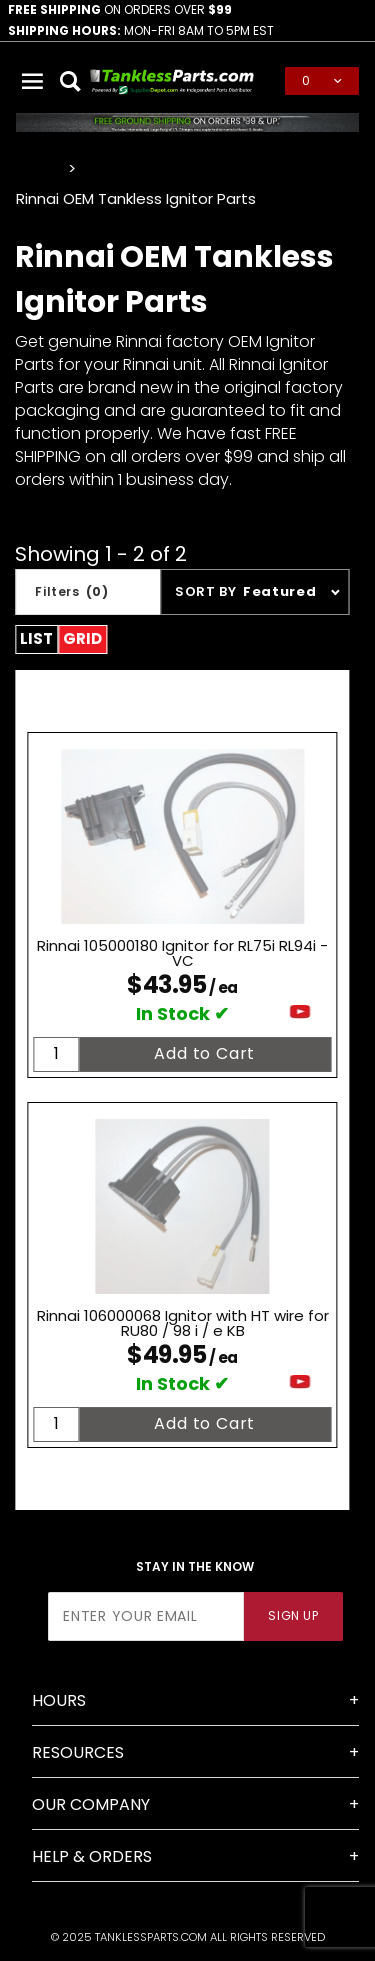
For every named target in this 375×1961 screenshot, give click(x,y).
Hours (59, 1700)
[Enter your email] (146, 1616)
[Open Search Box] (71, 81)
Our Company (91, 1804)
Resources (78, 1752)
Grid (82, 638)
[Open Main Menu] (33, 81)
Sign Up (293, 1615)
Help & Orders (92, 1856)
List (36, 638)
